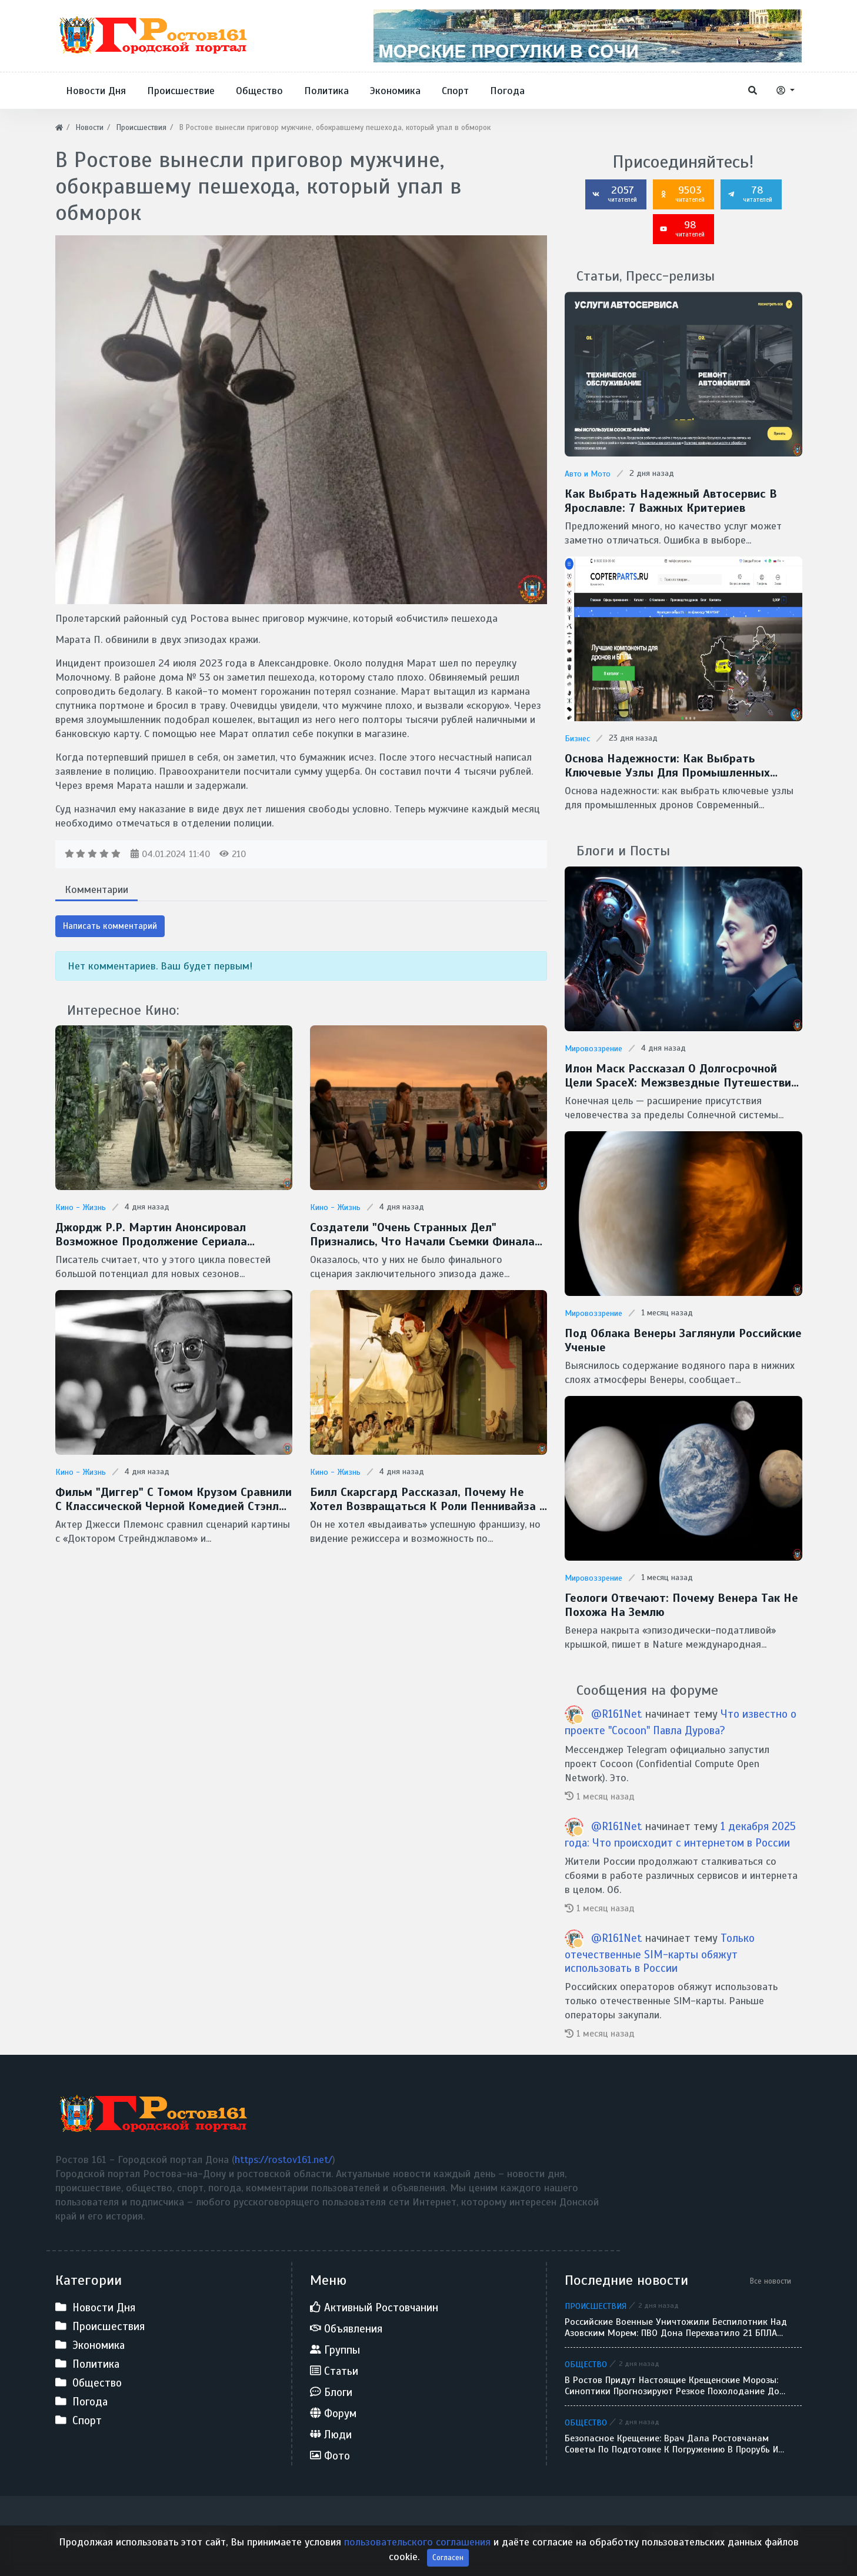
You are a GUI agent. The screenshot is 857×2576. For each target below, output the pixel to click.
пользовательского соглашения (417, 2559)
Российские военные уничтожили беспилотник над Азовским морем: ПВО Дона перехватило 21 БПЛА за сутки (676, 2328)
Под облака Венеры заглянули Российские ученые (683, 1341)
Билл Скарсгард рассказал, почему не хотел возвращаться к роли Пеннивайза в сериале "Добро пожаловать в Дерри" (428, 1499)
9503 (682, 194)
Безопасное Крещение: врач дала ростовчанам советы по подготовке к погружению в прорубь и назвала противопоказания (671, 2444)
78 (750, 194)
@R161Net (616, 1714)
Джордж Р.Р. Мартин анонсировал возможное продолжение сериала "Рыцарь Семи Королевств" (151, 1235)
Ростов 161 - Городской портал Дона (142, 2536)
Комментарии (96, 889)
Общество (586, 2364)
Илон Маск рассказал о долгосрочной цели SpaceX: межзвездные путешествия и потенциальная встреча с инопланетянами (681, 1076)
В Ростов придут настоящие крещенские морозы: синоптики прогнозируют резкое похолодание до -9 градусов (672, 2386)
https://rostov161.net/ (283, 2159)
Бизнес (577, 739)
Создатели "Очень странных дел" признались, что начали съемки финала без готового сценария (422, 1235)
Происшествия (595, 2306)
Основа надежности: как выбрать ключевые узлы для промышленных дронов (667, 766)
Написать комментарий (110, 926)
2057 (614, 194)
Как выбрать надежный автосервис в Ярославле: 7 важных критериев (671, 501)
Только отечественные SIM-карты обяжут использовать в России (660, 1953)
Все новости (770, 2281)
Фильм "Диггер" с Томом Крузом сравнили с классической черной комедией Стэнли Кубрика (173, 1499)
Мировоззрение (593, 1049)
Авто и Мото (588, 474)
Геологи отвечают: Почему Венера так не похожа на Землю (681, 1605)
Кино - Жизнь (80, 1207)
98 (682, 228)
